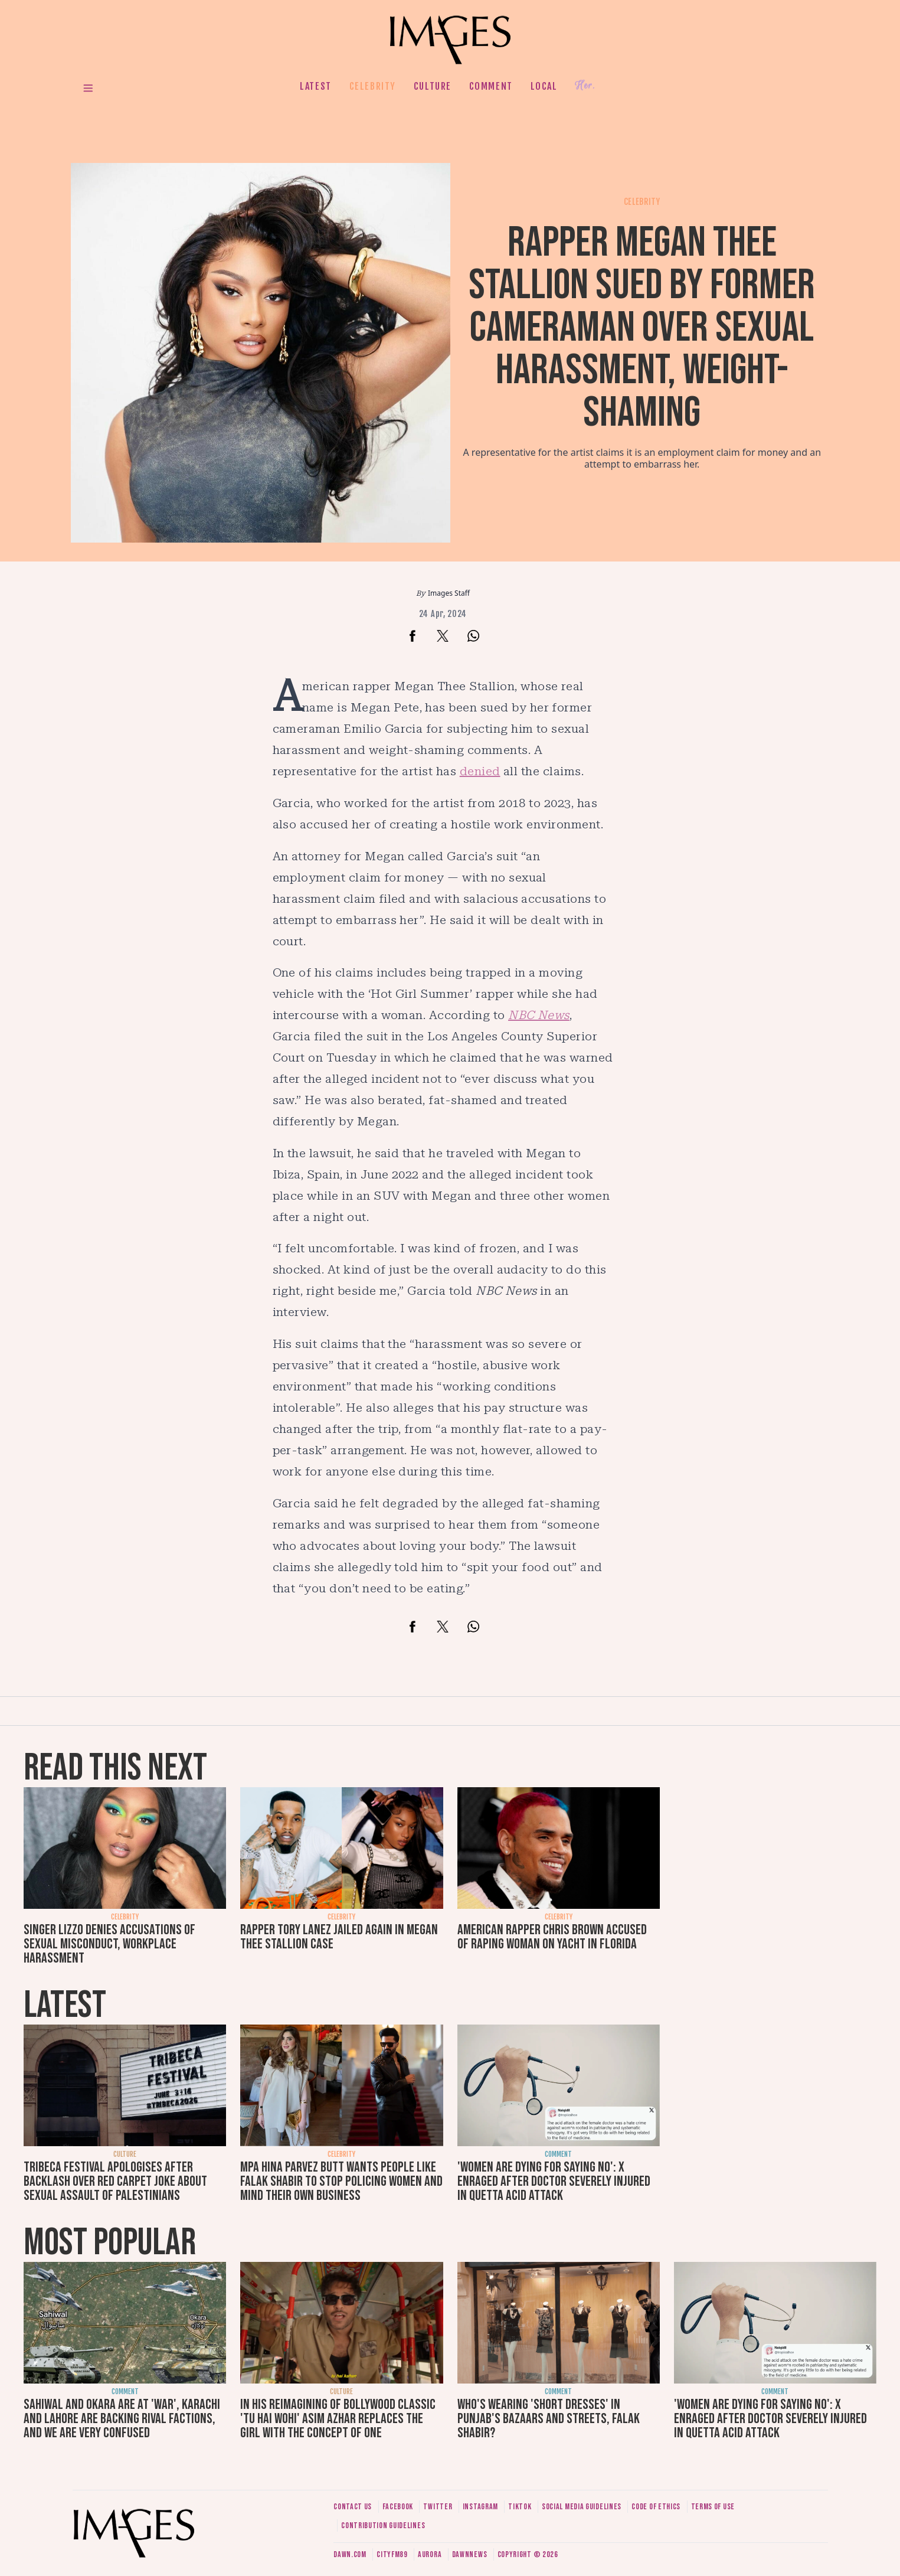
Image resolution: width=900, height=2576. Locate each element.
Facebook (398, 2507)
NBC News (539, 1015)
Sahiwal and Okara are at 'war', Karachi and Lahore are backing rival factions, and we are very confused (122, 2418)
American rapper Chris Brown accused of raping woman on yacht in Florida (552, 1937)
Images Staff (449, 593)
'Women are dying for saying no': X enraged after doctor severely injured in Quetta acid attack (553, 2181)
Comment (491, 86)
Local (544, 86)
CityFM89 (392, 2554)
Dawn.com (349, 2554)
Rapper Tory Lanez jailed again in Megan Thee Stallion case (339, 1937)
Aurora (429, 2554)
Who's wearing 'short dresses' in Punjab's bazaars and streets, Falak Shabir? (548, 2418)
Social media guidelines (581, 2507)
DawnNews (469, 2554)
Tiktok (519, 2507)
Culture (432, 86)
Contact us (352, 2507)
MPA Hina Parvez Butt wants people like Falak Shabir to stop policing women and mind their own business (341, 2181)
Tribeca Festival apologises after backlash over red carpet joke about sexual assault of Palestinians (115, 2181)
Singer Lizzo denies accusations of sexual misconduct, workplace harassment (109, 1944)
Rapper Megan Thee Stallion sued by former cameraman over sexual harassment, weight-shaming (642, 328)
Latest (316, 86)
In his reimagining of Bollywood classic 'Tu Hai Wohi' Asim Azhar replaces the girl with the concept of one (338, 2418)
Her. (585, 86)
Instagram (480, 2507)
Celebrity (372, 86)
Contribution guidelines (383, 2526)
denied (480, 771)
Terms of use (713, 2507)
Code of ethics (655, 2507)
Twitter (437, 2507)
